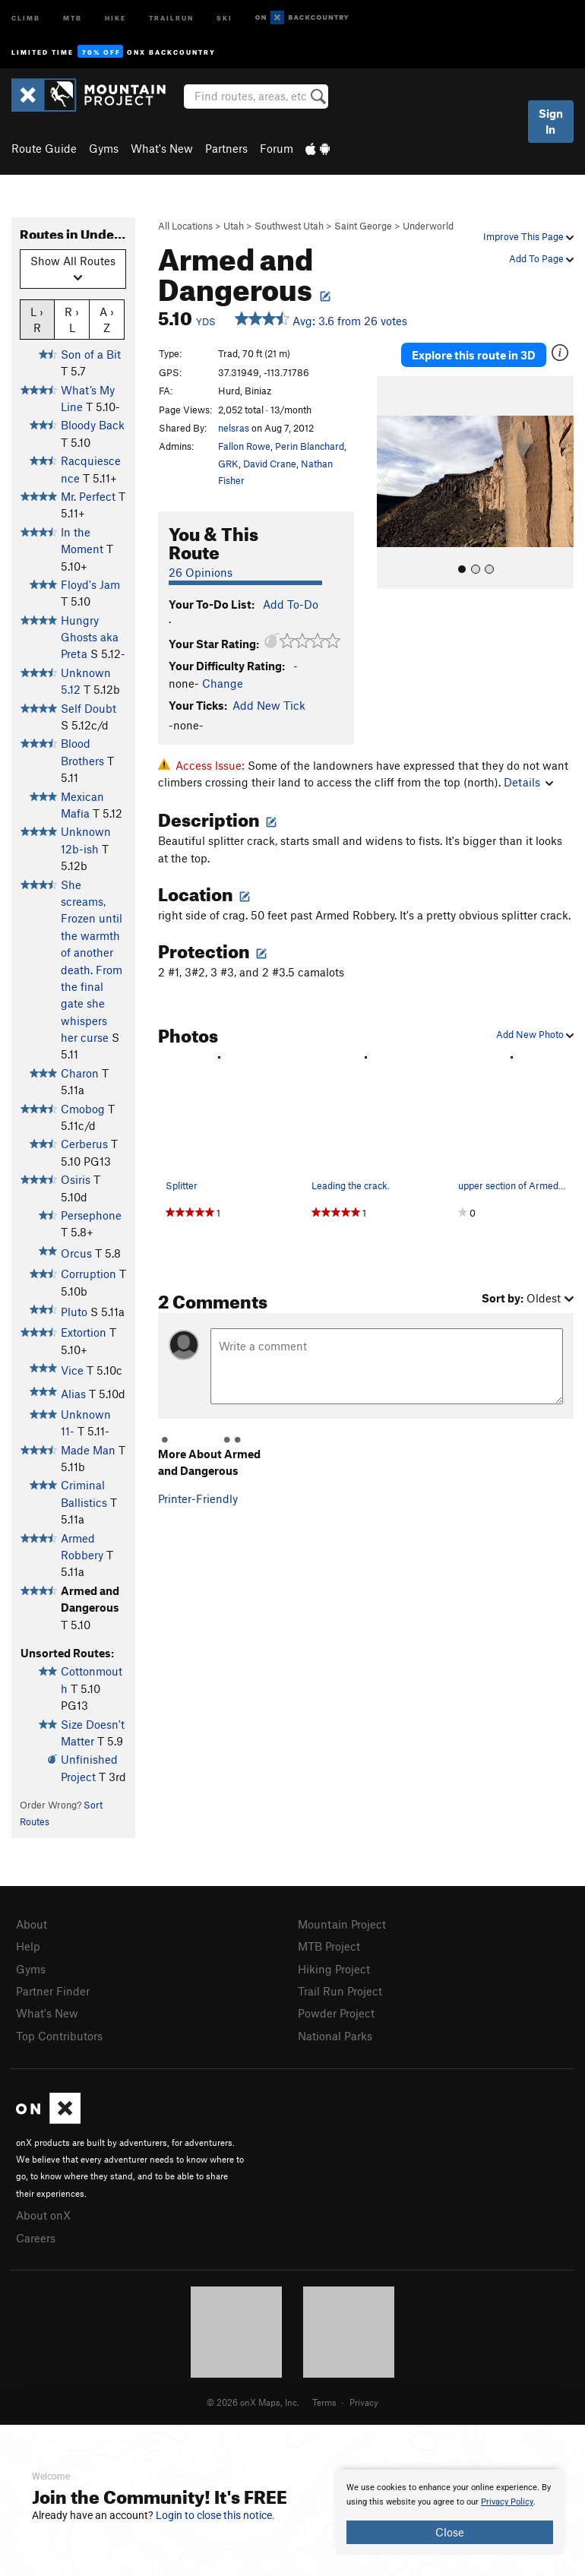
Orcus (76, 1253)
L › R (36, 319)
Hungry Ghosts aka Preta (90, 637)
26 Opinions (200, 572)
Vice (72, 1370)
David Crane (269, 463)
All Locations (185, 226)
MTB (72, 17)
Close (449, 2532)
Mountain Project (342, 1924)
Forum (276, 148)
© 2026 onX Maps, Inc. (253, 2402)
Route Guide (44, 148)
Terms (324, 2402)
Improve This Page (528, 236)
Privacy (363, 2402)
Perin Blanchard (309, 446)
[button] (392, 482)
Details (528, 782)
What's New (162, 148)
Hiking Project (334, 1969)
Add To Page (541, 258)
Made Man (88, 1450)
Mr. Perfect (88, 496)
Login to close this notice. (215, 2515)
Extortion (83, 1332)
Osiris (75, 1179)
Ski (224, 17)
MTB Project (329, 1946)
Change (222, 683)
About (31, 1924)
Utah (233, 226)
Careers (35, 2238)
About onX (43, 2215)
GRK (228, 463)
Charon (80, 1073)
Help (28, 1946)
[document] (449, 2512)
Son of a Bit (91, 354)
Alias (73, 1393)
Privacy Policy (507, 2502)
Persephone (91, 1215)
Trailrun (171, 17)
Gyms (104, 148)
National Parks (335, 2036)
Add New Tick (268, 705)
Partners (226, 148)
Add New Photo (535, 1034)
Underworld (428, 226)
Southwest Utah (289, 226)
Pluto (74, 1311)
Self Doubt (88, 708)
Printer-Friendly (198, 1498)
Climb (25, 17)
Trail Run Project (340, 1991)
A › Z (107, 319)
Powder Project (336, 2013)
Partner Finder (53, 1991)
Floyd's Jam (90, 584)
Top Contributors (59, 2036)
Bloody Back (93, 425)
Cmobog (83, 1109)
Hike (115, 17)
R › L (72, 319)
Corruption (88, 1273)
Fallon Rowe (244, 446)
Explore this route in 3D (474, 355)
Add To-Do (290, 604)
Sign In (551, 121)
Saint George (363, 226)
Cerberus (84, 1143)
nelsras (233, 428)
